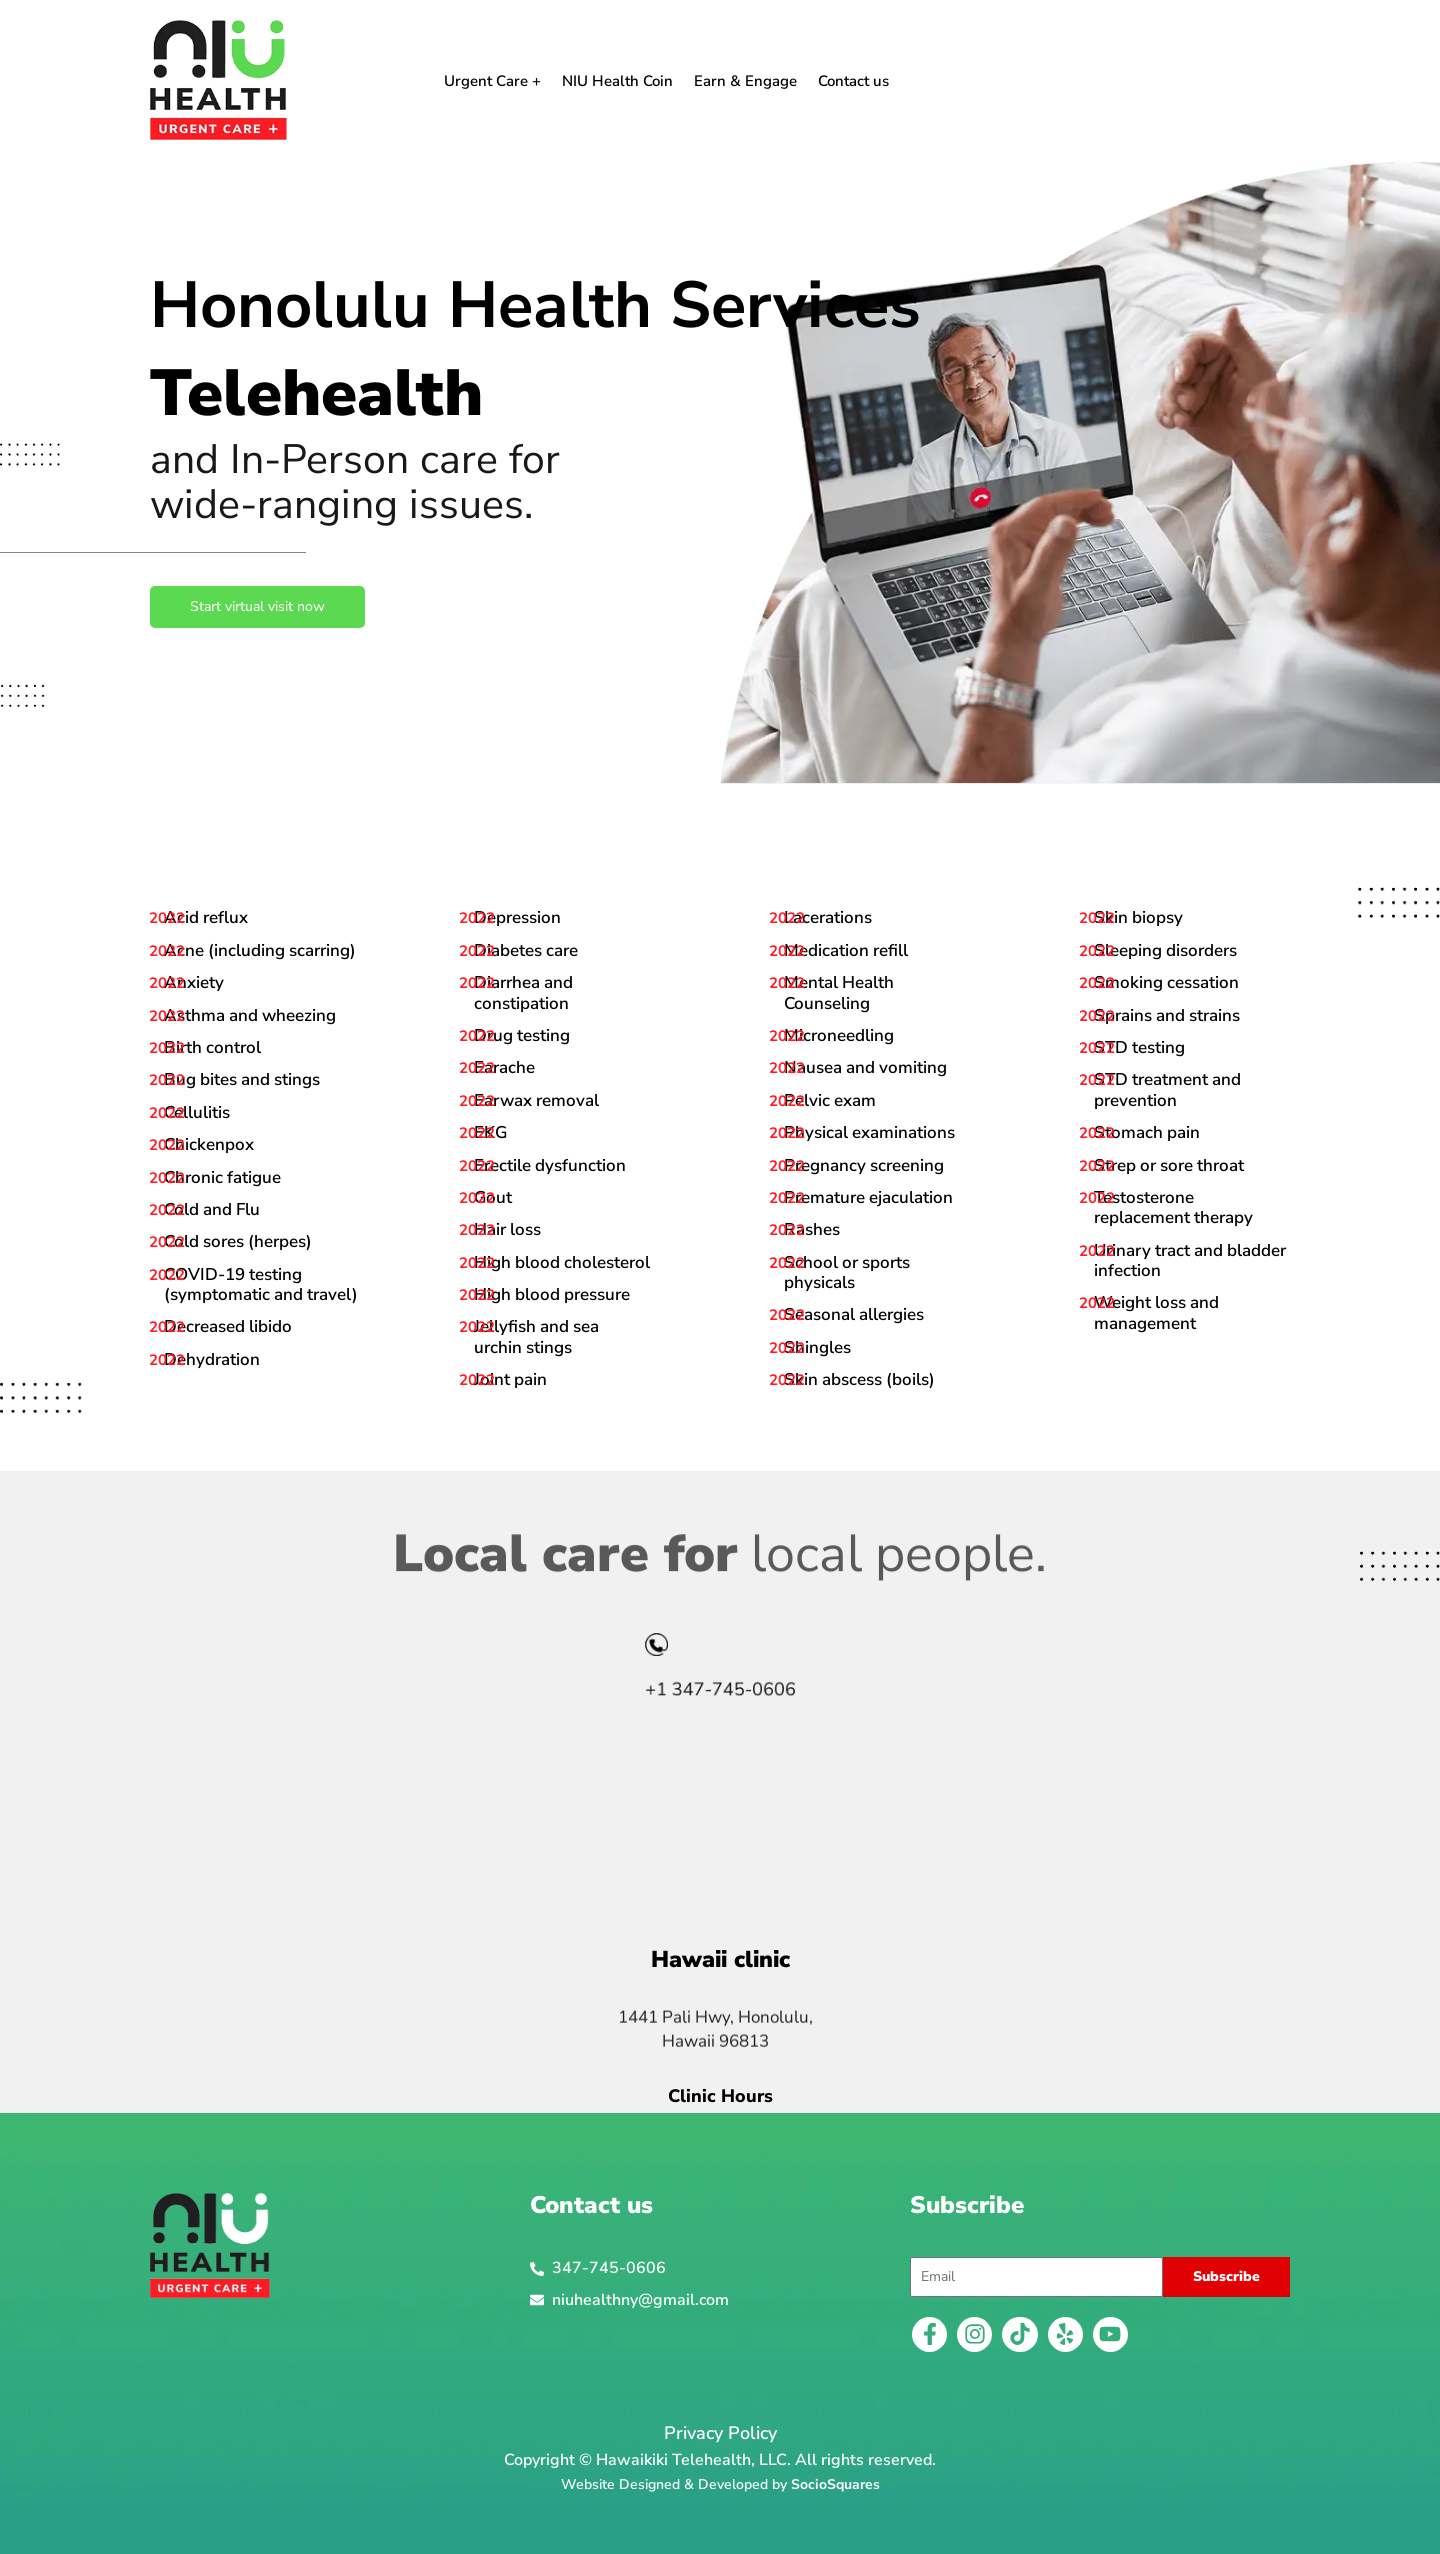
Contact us (853, 81)
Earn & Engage (745, 81)
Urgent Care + (492, 81)
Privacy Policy (720, 2433)
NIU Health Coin (617, 81)
